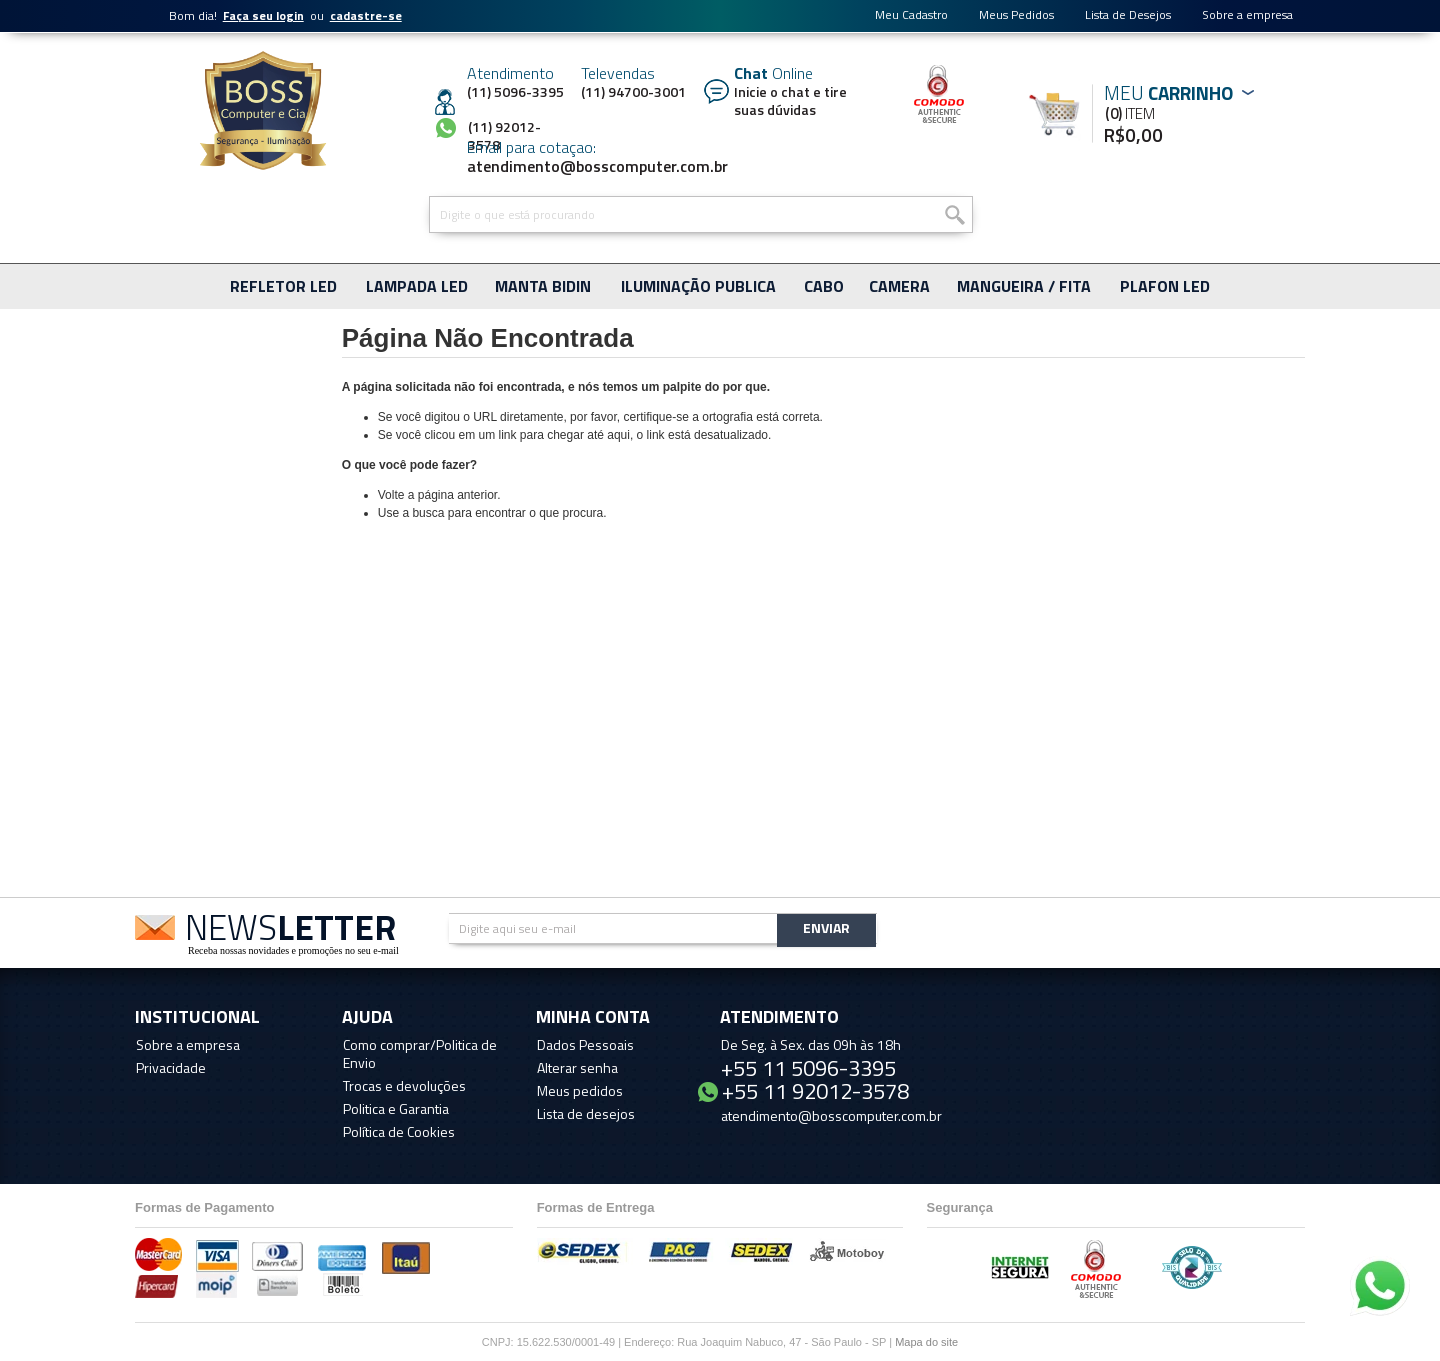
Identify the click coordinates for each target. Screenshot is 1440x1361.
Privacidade (171, 1067)
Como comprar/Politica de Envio (420, 1053)
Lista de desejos (586, 1113)
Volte (391, 495)
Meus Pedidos (1016, 14)
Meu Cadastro (911, 14)
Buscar (953, 214)
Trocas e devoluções (404, 1085)
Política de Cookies (399, 1131)
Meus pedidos (580, 1090)
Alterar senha (577, 1067)
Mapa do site (926, 1342)
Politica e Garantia (396, 1108)
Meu (1061, 113)
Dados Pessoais (585, 1044)
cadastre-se (366, 15)
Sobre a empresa (1247, 14)
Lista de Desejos (1128, 14)
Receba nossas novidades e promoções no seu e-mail (293, 950)
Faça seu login (263, 15)
